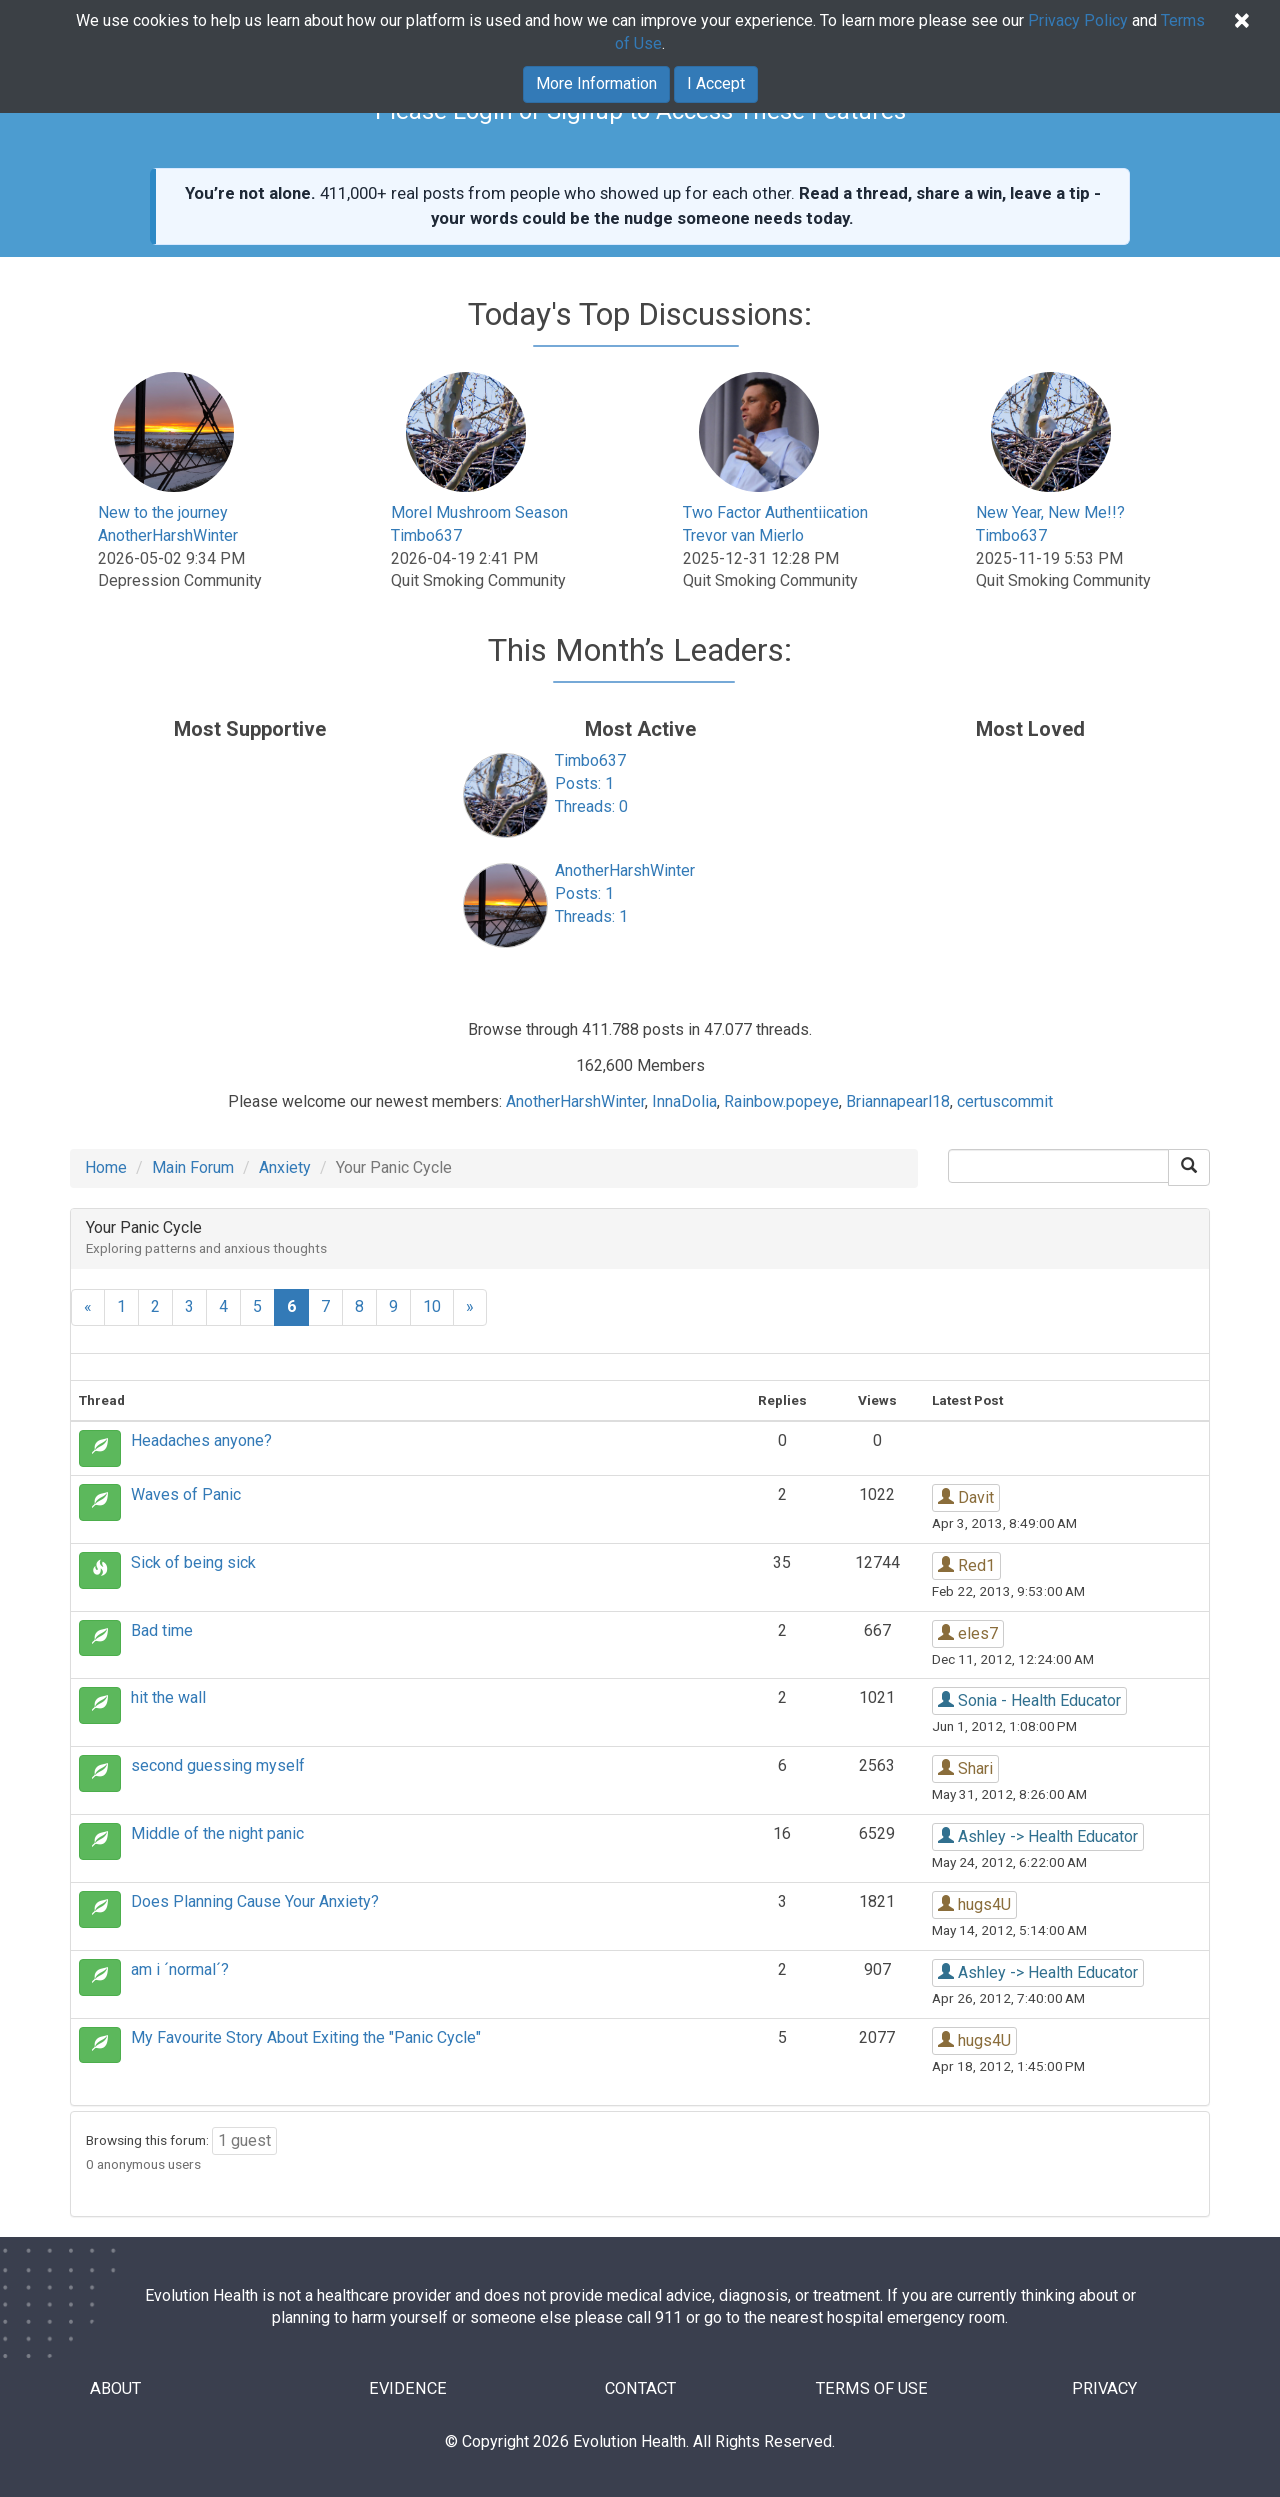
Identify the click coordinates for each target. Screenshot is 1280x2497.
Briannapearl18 (898, 1101)
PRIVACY (1104, 2389)
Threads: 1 (591, 916)
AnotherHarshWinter (168, 535)
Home (106, 1167)
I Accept (716, 83)
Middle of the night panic (217, 1833)
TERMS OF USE (872, 2389)
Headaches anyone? (201, 1440)
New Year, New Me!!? (1050, 512)
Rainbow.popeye (781, 1101)
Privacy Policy (1078, 20)
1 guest (244, 2140)
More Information (596, 83)
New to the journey (163, 512)
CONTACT (640, 2389)
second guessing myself (218, 1765)
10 (432, 1306)
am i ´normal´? (180, 1969)
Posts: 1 (584, 783)
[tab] (640, 1239)
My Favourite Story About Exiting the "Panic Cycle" (306, 2037)
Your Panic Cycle (144, 1227)
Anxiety (285, 1167)
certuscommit (1005, 1101)
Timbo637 (426, 535)
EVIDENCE (408, 2389)
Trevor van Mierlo (743, 535)
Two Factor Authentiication (775, 512)
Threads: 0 (591, 806)
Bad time (162, 1630)
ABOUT (118, 2389)
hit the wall (168, 1697)
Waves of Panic (186, 1494)
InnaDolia (684, 1101)
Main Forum (193, 1167)
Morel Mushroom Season (479, 512)
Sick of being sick (193, 1562)
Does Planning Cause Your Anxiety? (255, 1901)
